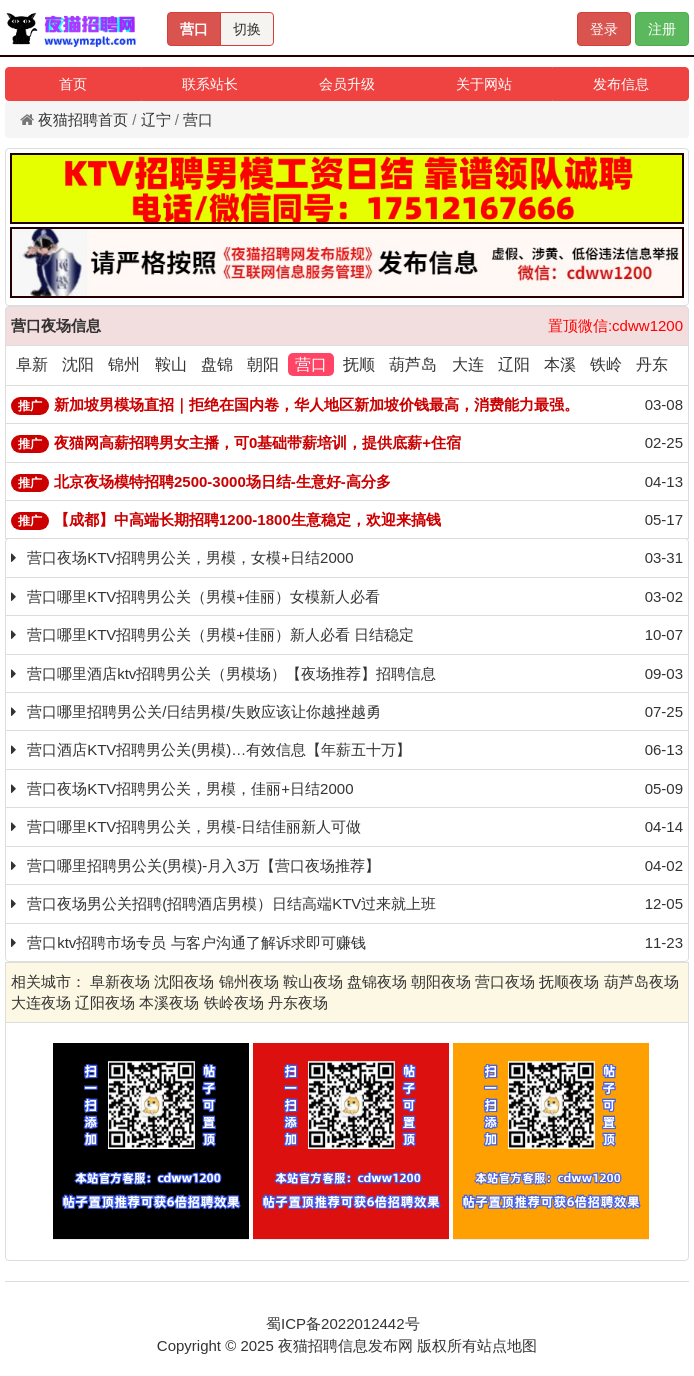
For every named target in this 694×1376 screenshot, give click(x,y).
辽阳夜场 (105, 1002)
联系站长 (210, 84)
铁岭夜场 (234, 1002)
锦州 (124, 364)
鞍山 (171, 364)
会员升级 (347, 84)
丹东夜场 (298, 1002)
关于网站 (484, 84)
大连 (468, 364)
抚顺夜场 (569, 981)
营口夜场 (505, 981)
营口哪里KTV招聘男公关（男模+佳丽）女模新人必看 (203, 596)
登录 (604, 29)
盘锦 (217, 364)
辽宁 (156, 119)
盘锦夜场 (377, 981)
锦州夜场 (249, 981)
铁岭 (606, 364)
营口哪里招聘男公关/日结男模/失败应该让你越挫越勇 (203, 711)
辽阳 (514, 364)
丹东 (652, 364)
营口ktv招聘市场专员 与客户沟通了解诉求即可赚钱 (196, 942)
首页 (73, 84)
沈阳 (78, 364)
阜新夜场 (120, 981)
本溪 (560, 364)
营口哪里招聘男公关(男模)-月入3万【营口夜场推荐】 (203, 865)
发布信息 (621, 84)
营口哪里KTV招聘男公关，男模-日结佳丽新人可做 (194, 826)
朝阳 (263, 364)
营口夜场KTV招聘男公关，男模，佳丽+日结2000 (190, 788)
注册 (662, 29)
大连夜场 (41, 1002)
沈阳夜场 (184, 981)
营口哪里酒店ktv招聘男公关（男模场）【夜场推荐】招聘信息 (231, 673)
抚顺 (359, 364)
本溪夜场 (169, 1002)
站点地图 (507, 1345)
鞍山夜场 (313, 981)
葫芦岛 (413, 364)
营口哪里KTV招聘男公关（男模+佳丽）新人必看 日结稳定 (220, 634)
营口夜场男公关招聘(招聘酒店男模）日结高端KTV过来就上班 (231, 903)
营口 (194, 29)
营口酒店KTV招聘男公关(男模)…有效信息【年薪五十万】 (219, 749)
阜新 (32, 364)
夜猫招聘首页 (83, 119)
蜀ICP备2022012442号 (342, 1323)
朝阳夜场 (441, 981)
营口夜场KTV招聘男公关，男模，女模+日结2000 (190, 557)
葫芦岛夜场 (641, 981)
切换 (247, 29)
